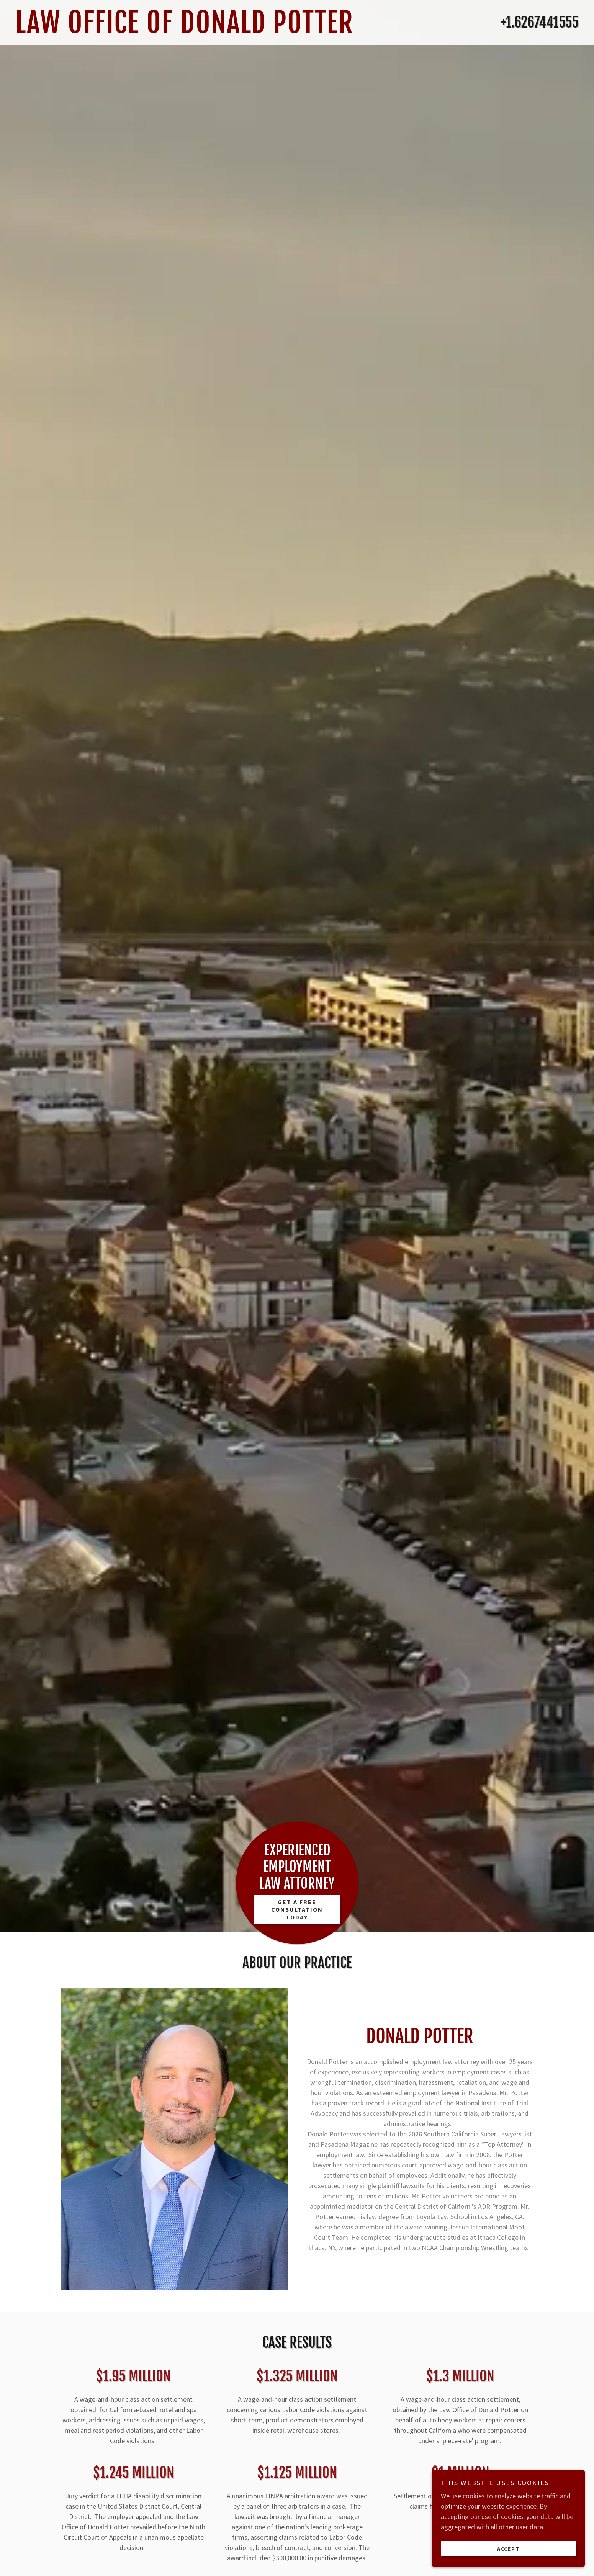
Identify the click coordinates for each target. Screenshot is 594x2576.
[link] (220, 30)
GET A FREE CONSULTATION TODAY (297, 1909)
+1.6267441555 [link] (540, 22)
